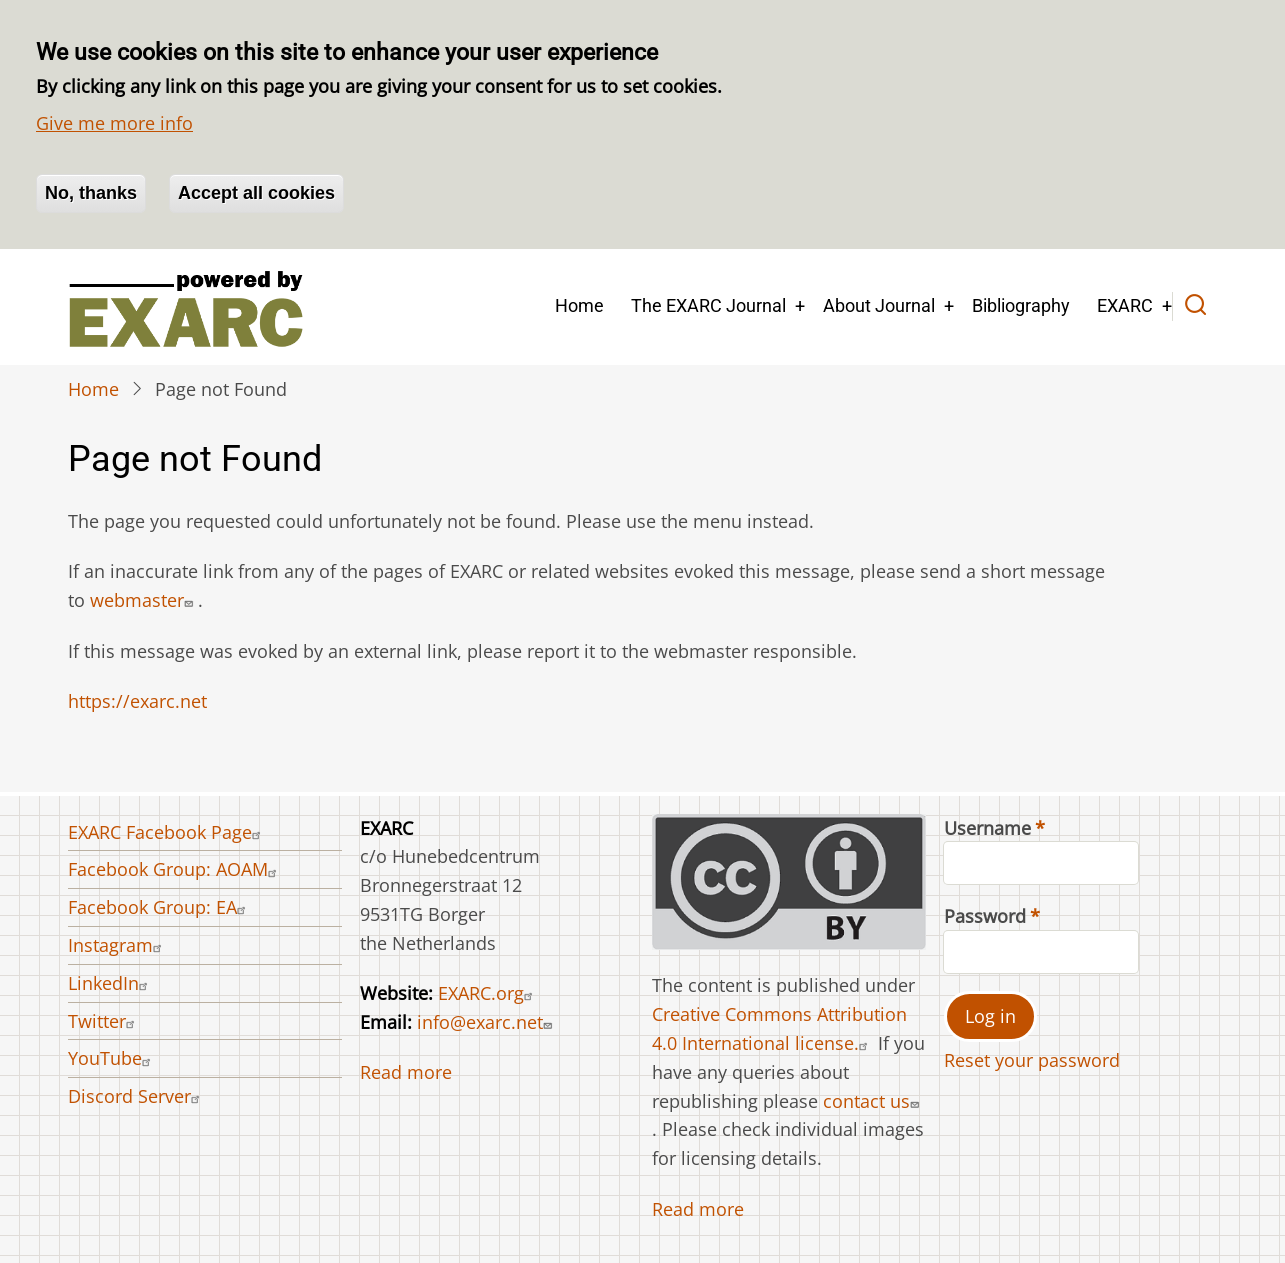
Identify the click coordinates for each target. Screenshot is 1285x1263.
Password (985, 916)
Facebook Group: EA (159, 907)
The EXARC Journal (708, 305)
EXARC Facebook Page (167, 832)
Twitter (104, 1021)
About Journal (879, 305)
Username (987, 828)
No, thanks (91, 193)
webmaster (144, 600)
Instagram (117, 945)
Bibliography (1021, 305)
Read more (406, 1072)
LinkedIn (110, 983)
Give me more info (114, 123)
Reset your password (1032, 1060)
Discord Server (136, 1096)
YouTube (112, 1058)
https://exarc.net (137, 701)
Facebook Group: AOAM (175, 869)
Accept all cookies (256, 193)
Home (579, 305)
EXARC (1125, 305)
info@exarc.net (487, 1022)
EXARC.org (488, 993)
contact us (873, 1101)
